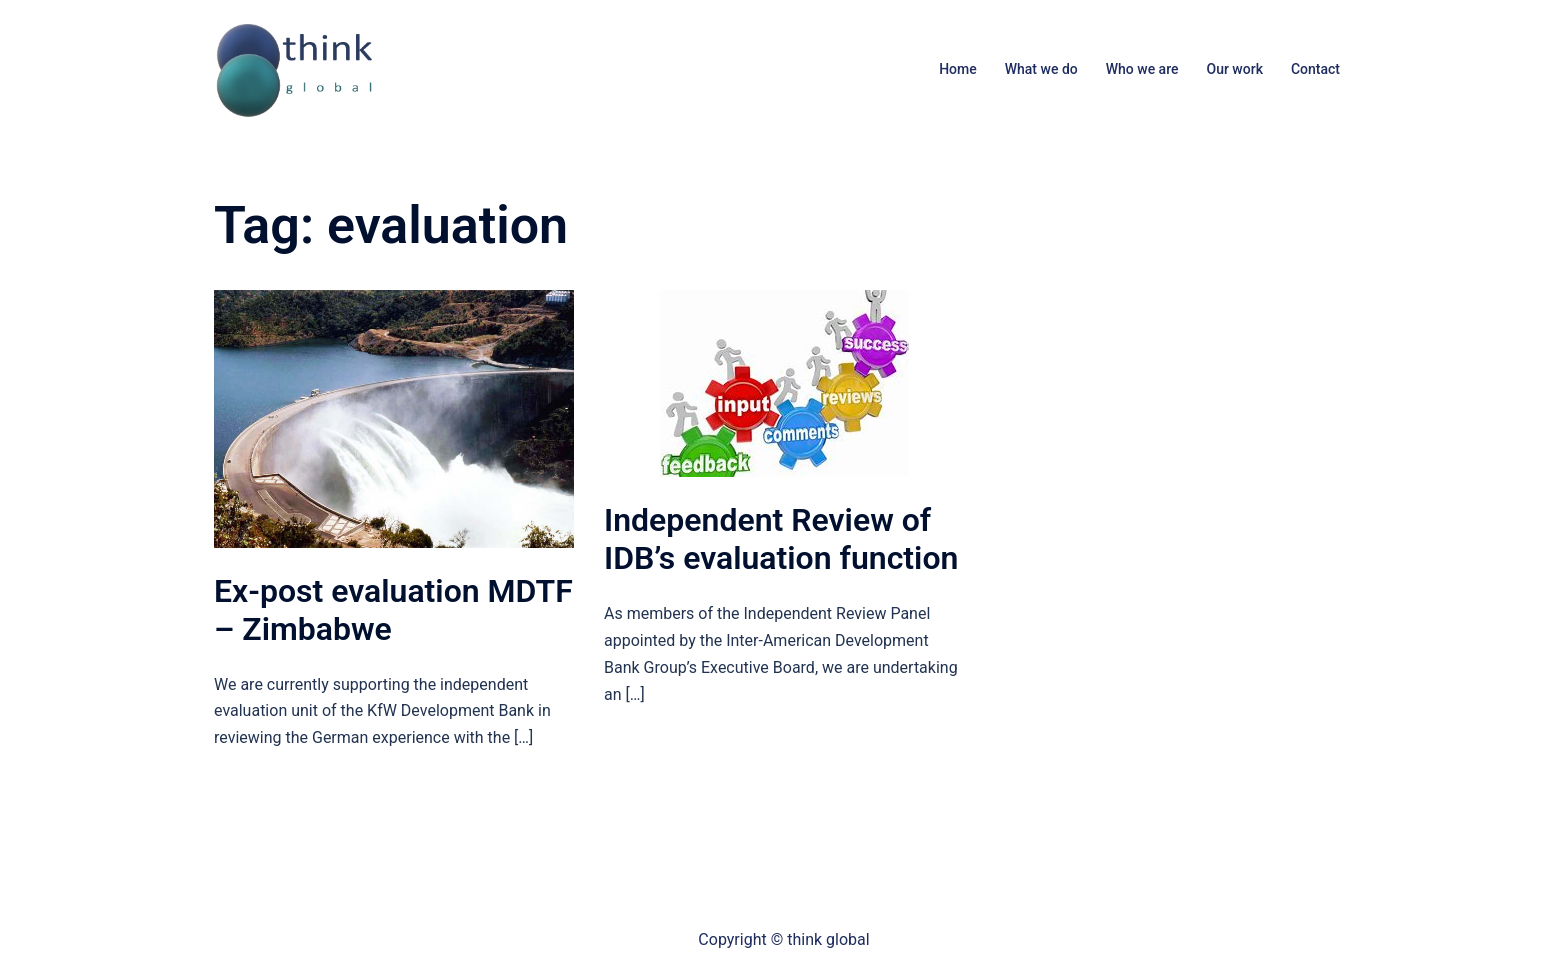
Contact (1315, 69)
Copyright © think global (783, 939)
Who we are (1142, 69)
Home (958, 69)
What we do (1041, 69)
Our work (1234, 69)
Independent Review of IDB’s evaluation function (781, 539)
